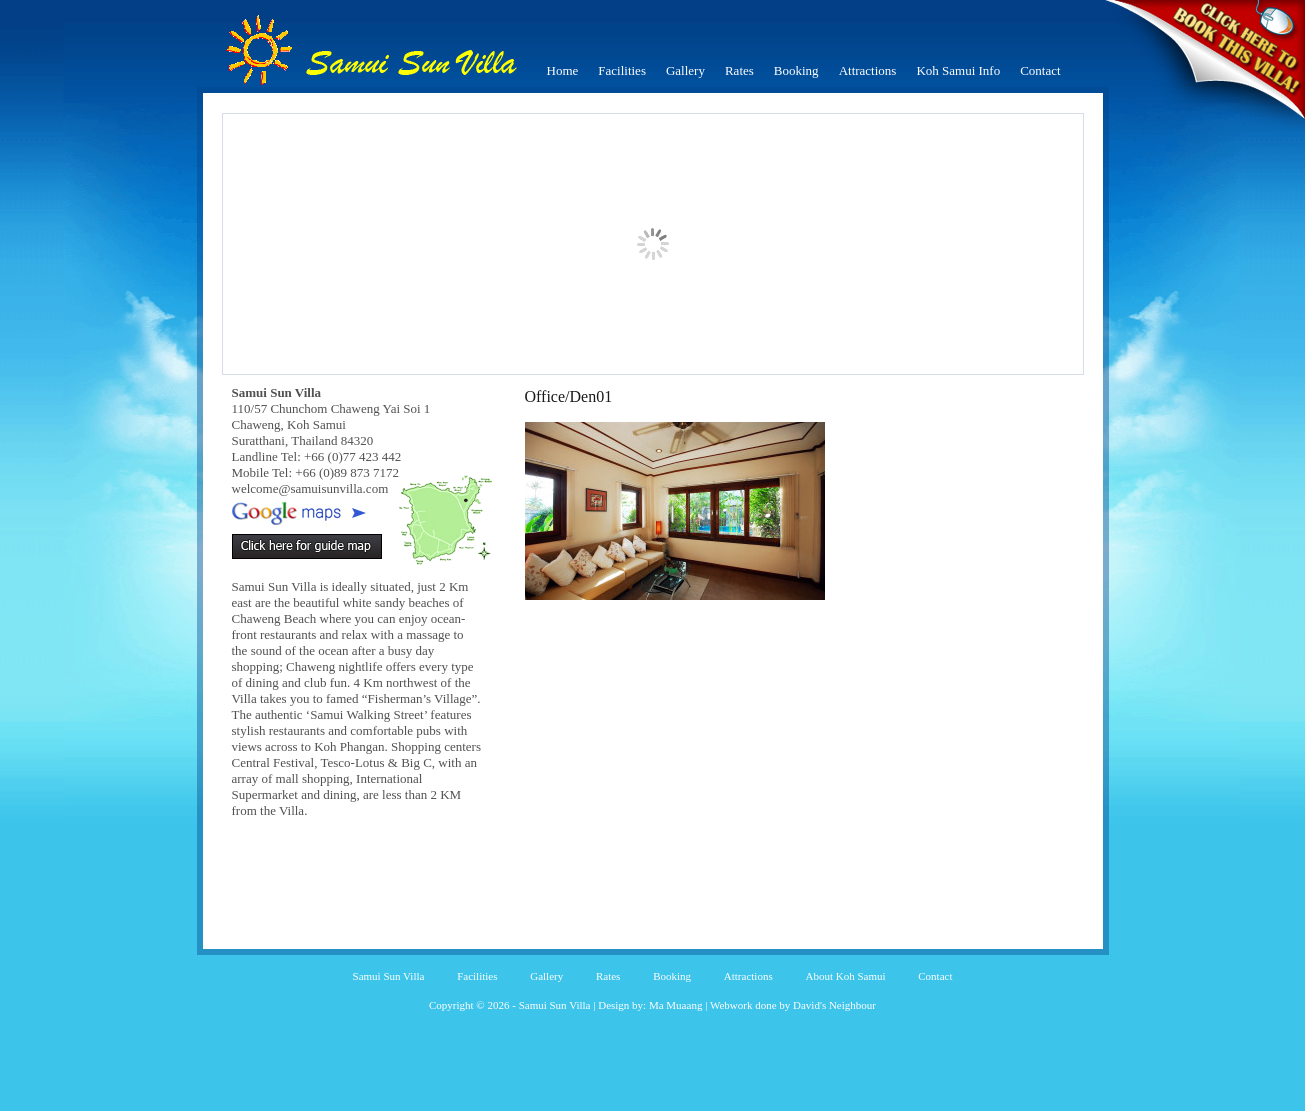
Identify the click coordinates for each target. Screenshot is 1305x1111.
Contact (1040, 70)
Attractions (868, 70)
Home (563, 70)
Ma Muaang (675, 1005)
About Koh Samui (845, 976)
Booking (796, 70)
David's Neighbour (834, 1005)
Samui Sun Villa (389, 976)
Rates (739, 70)
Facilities (622, 70)
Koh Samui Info (958, 70)
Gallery (685, 70)
